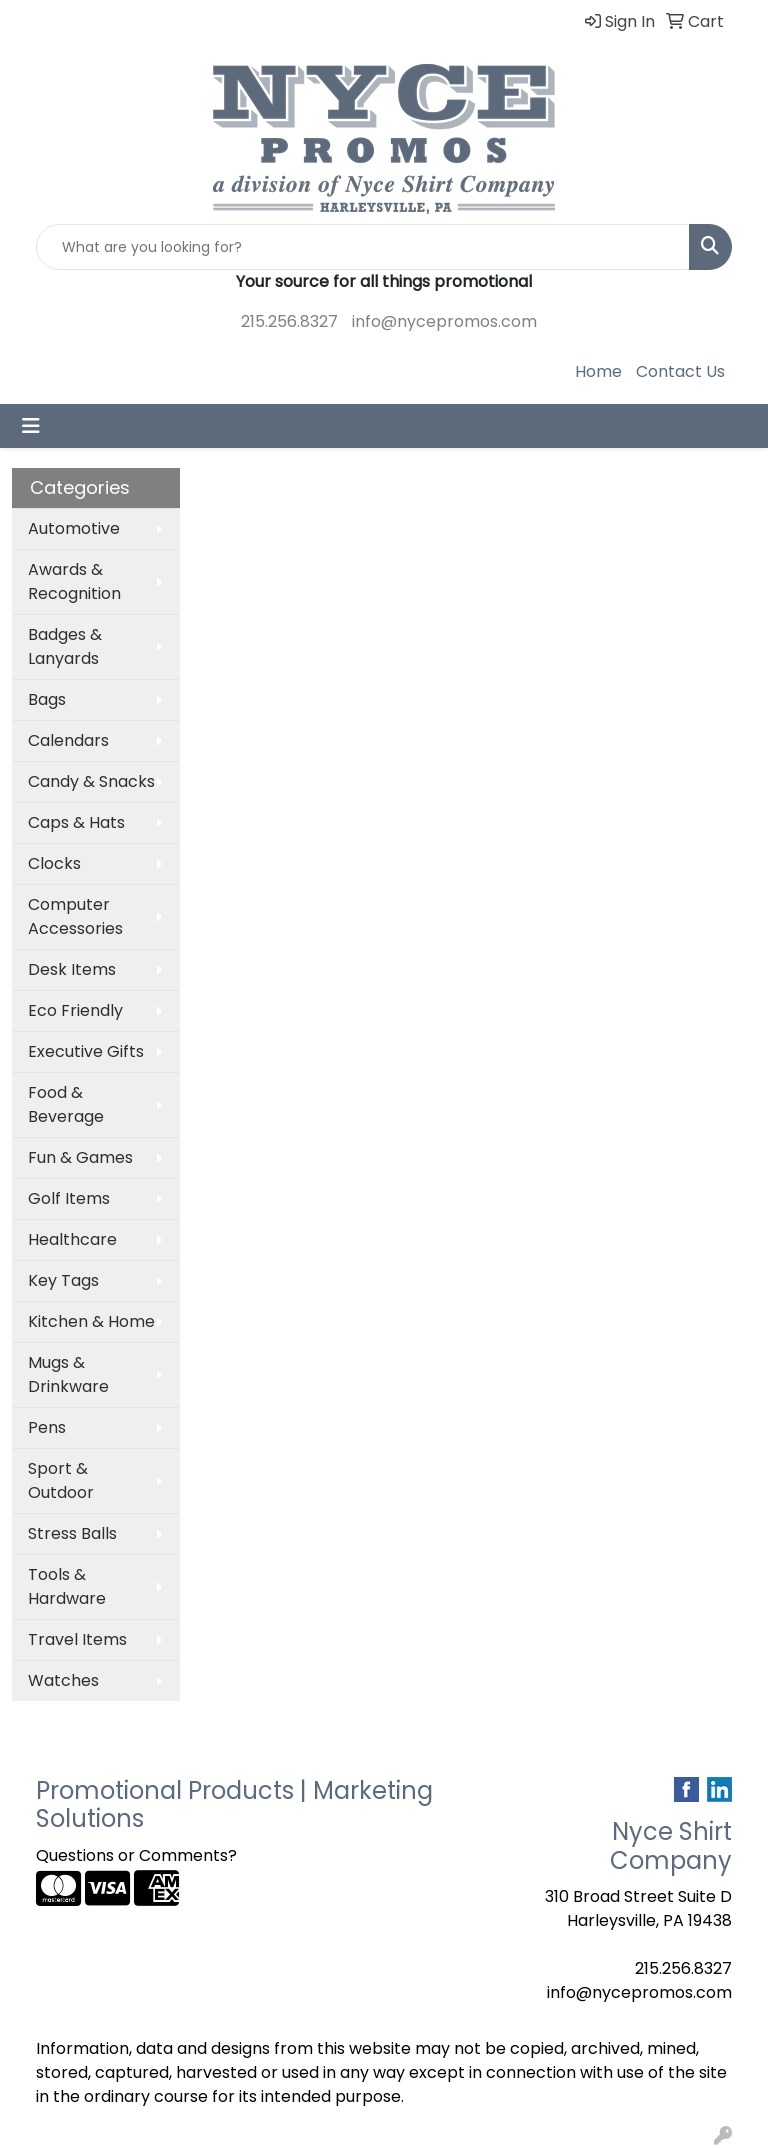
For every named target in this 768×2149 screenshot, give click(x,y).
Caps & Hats (76, 822)
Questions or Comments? (136, 1855)
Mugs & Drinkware (68, 1374)
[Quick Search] (363, 247)
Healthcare (72, 1239)
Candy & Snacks (91, 781)
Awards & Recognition (74, 581)
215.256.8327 (289, 321)
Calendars (68, 740)
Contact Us (680, 371)
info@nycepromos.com (444, 321)
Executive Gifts (86, 1051)
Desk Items (72, 969)
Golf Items (69, 1198)
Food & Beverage (66, 1104)
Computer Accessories (75, 916)
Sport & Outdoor (61, 1480)
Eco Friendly (75, 1010)
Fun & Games (80, 1157)
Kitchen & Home (91, 1321)
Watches (63, 1680)
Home (598, 371)
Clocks (54, 863)
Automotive (74, 528)
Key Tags (63, 1280)
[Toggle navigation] (31, 426)
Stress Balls (72, 1533)
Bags (47, 699)
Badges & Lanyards (65, 646)
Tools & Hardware (67, 1586)
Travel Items (77, 1639)
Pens (47, 1427)
